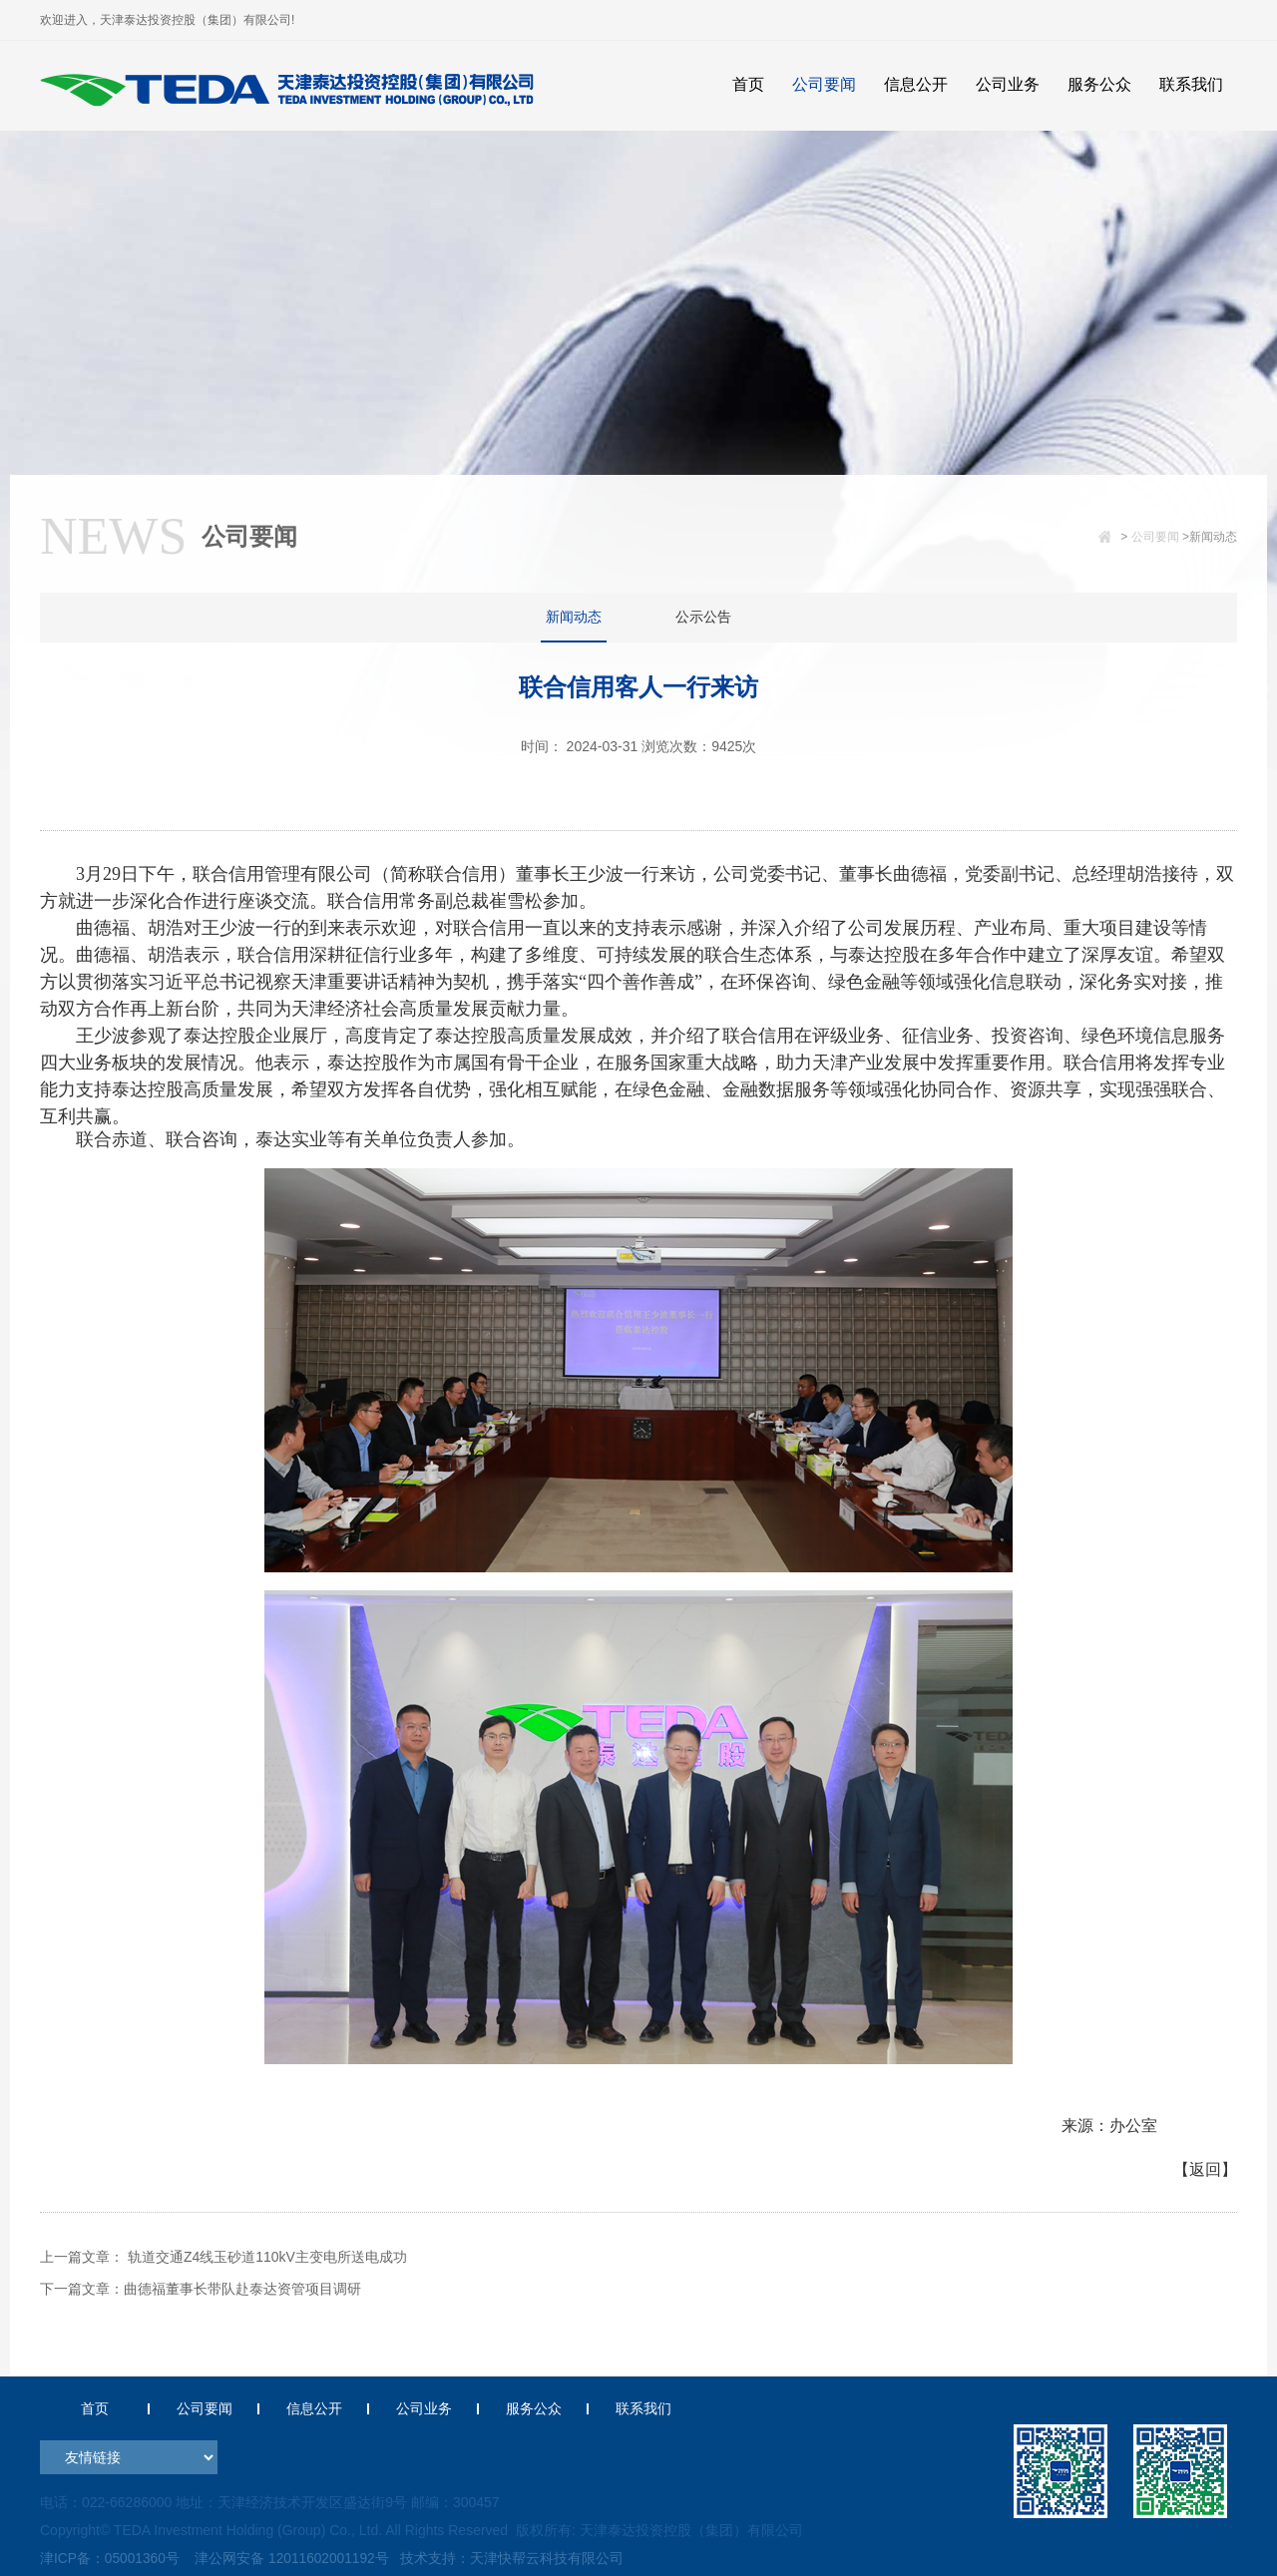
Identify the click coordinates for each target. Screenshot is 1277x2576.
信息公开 (314, 2408)
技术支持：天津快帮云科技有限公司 (515, 2558)
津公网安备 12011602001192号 (291, 2558)
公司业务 (424, 2408)
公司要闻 (1155, 537)
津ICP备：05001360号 (111, 2558)
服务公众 (534, 2408)
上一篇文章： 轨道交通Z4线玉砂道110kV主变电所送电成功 (223, 2257)
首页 (95, 2408)
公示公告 (703, 617)
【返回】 (1205, 2169)
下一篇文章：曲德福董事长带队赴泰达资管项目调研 (200, 2289)
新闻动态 (574, 617)
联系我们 (643, 2408)
